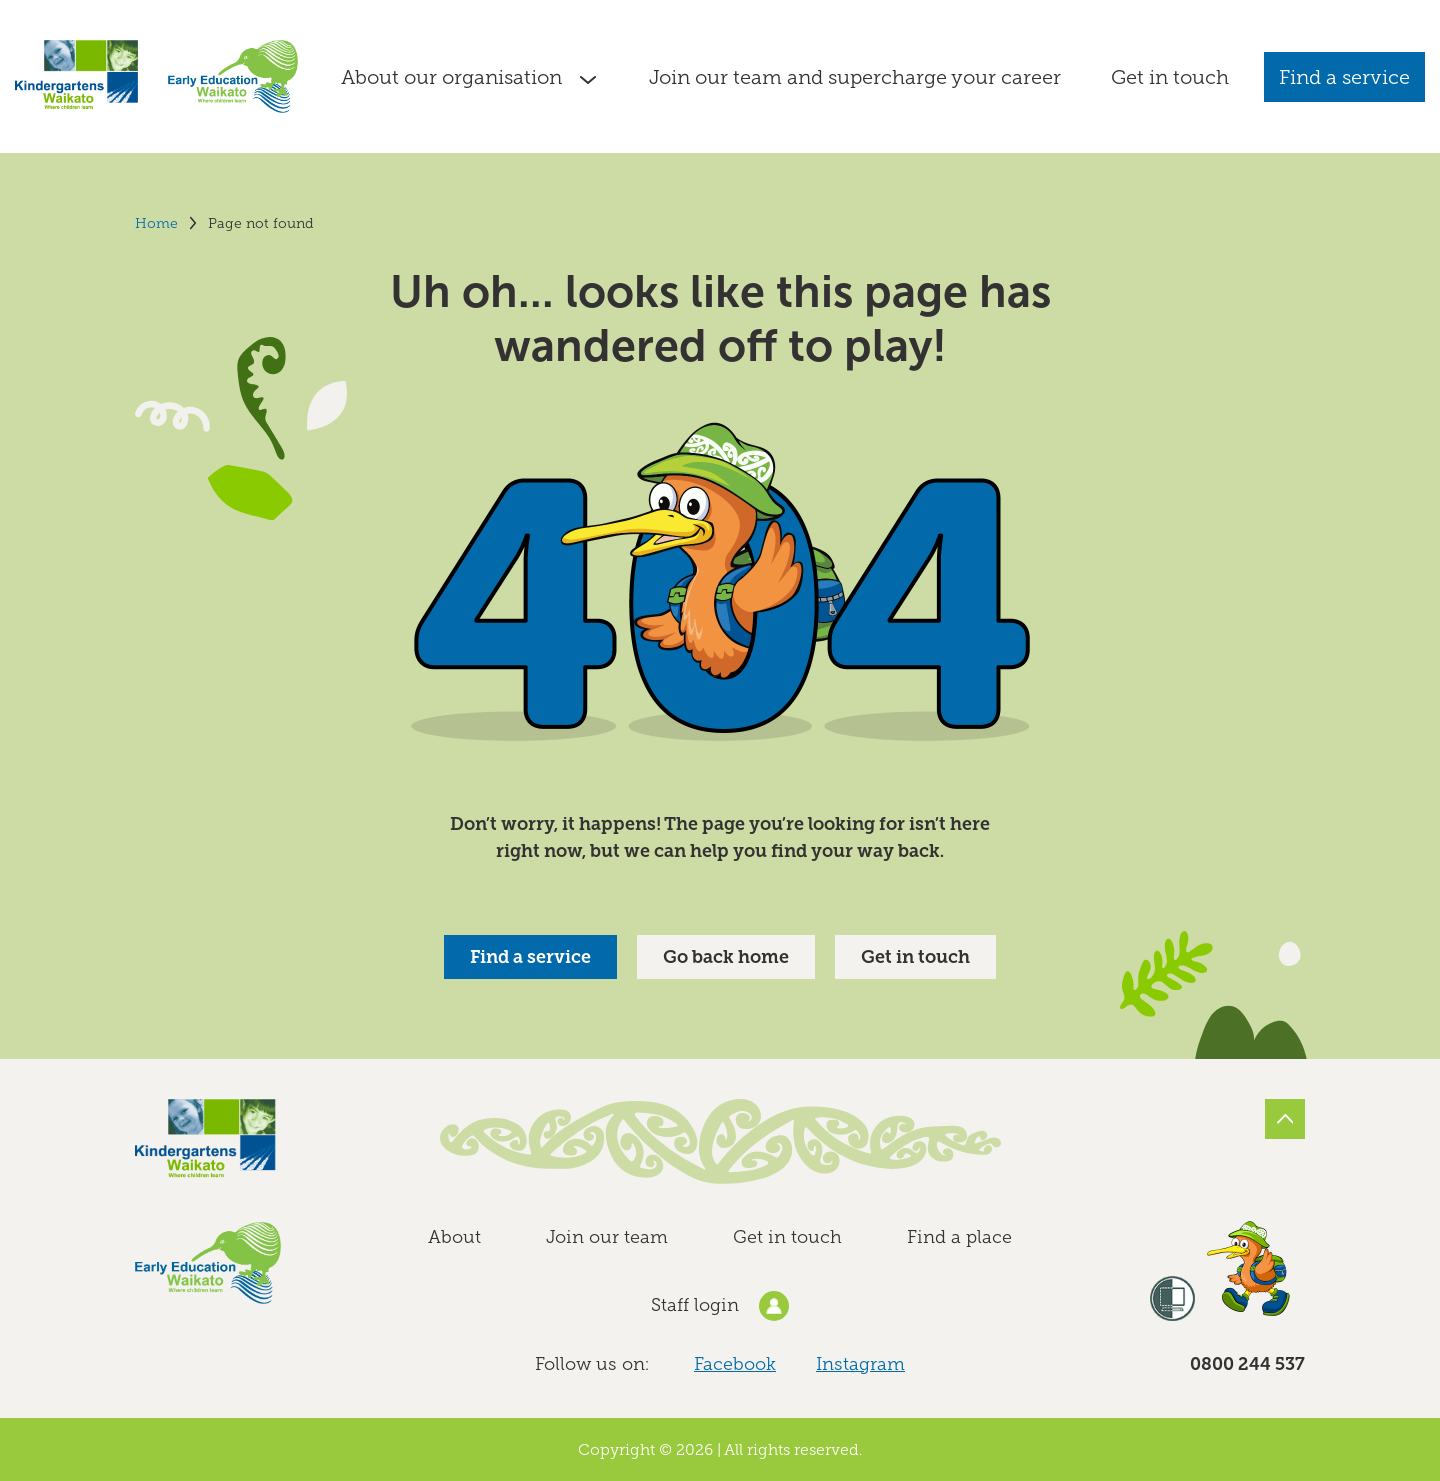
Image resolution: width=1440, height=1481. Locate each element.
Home (156, 223)
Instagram (860, 1364)
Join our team (607, 1237)
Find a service (1344, 77)
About (454, 1237)
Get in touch (915, 957)
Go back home (726, 957)
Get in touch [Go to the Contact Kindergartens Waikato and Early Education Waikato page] (1170, 77)
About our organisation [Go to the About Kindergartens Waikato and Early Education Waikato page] (451, 77)
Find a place (959, 1237)
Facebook (735, 1364)
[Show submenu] (588, 77)
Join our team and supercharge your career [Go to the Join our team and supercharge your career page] (855, 77)
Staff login (720, 1306)
